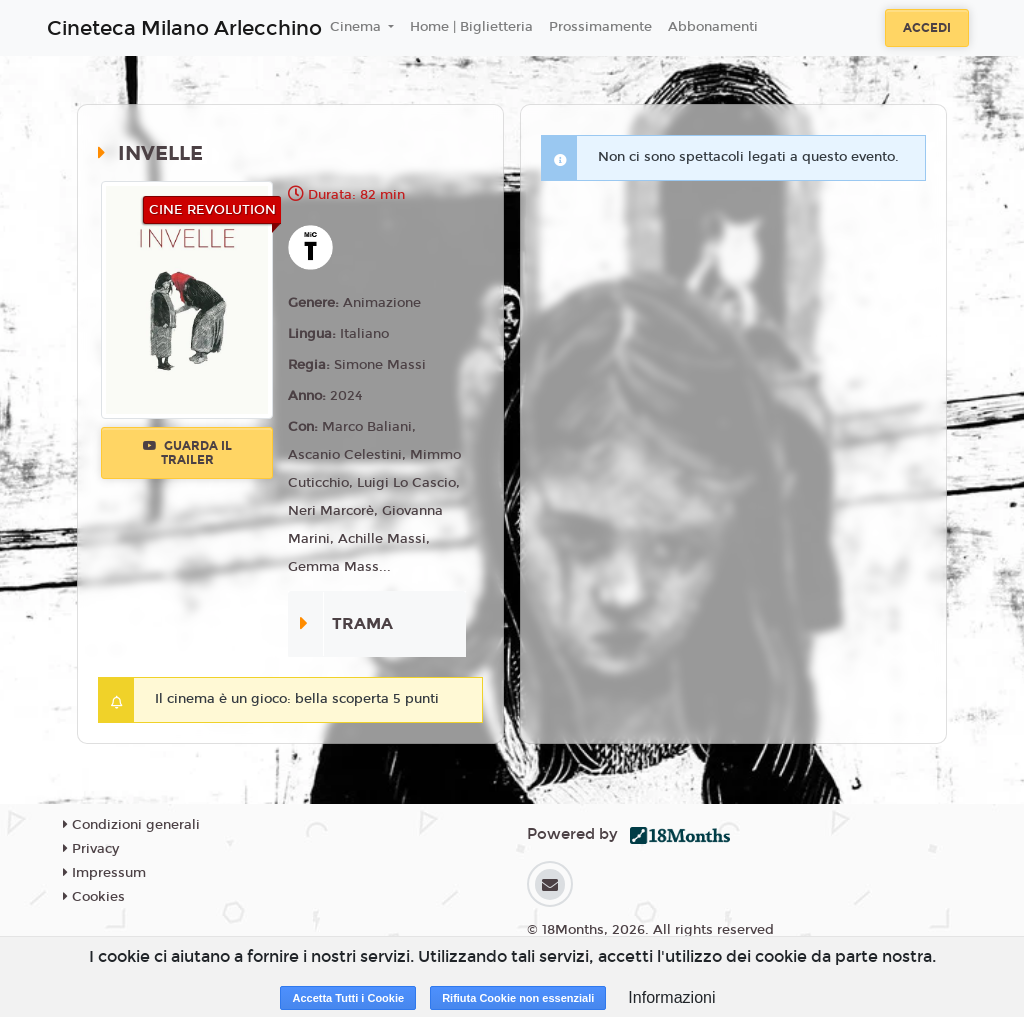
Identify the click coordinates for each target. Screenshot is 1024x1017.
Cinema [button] (357, 27)
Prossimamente (600, 27)
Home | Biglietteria (471, 27)
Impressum (104, 873)
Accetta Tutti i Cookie (348, 998)
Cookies (94, 897)
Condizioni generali (131, 825)
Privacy (91, 849)
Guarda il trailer (187, 453)
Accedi (927, 28)
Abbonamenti (713, 27)
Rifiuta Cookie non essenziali (518, 998)
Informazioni (671, 997)
